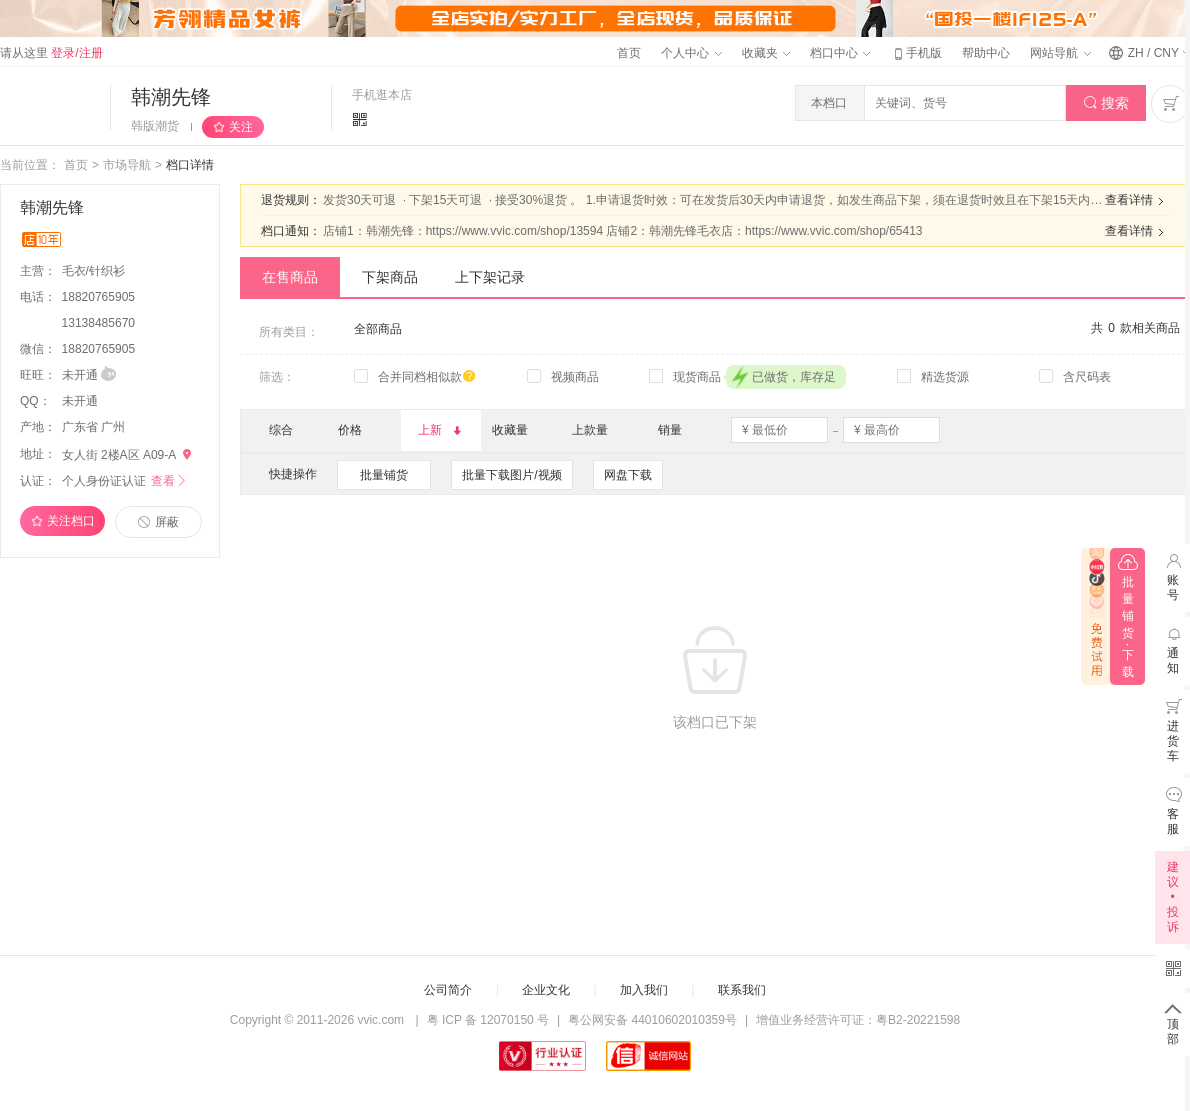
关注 (241, 127)
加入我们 (644, 990)
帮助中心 (986, 53)
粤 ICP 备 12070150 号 (488, 1020)
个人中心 (691, 53)
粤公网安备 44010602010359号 (652, 1020)
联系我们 (742, 990)
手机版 (916, 53)
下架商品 (390, 277)
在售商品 (290, 277)
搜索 (1106, 103)
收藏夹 (766, 53)
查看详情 (1137, 201)
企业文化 (546, 990)
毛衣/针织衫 (95, 271)
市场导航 (127, 165)
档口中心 (840, 53)
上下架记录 (490, 277)
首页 (629, 53)
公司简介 (448, 990)
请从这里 (51, 53)
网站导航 (1060, 53)
